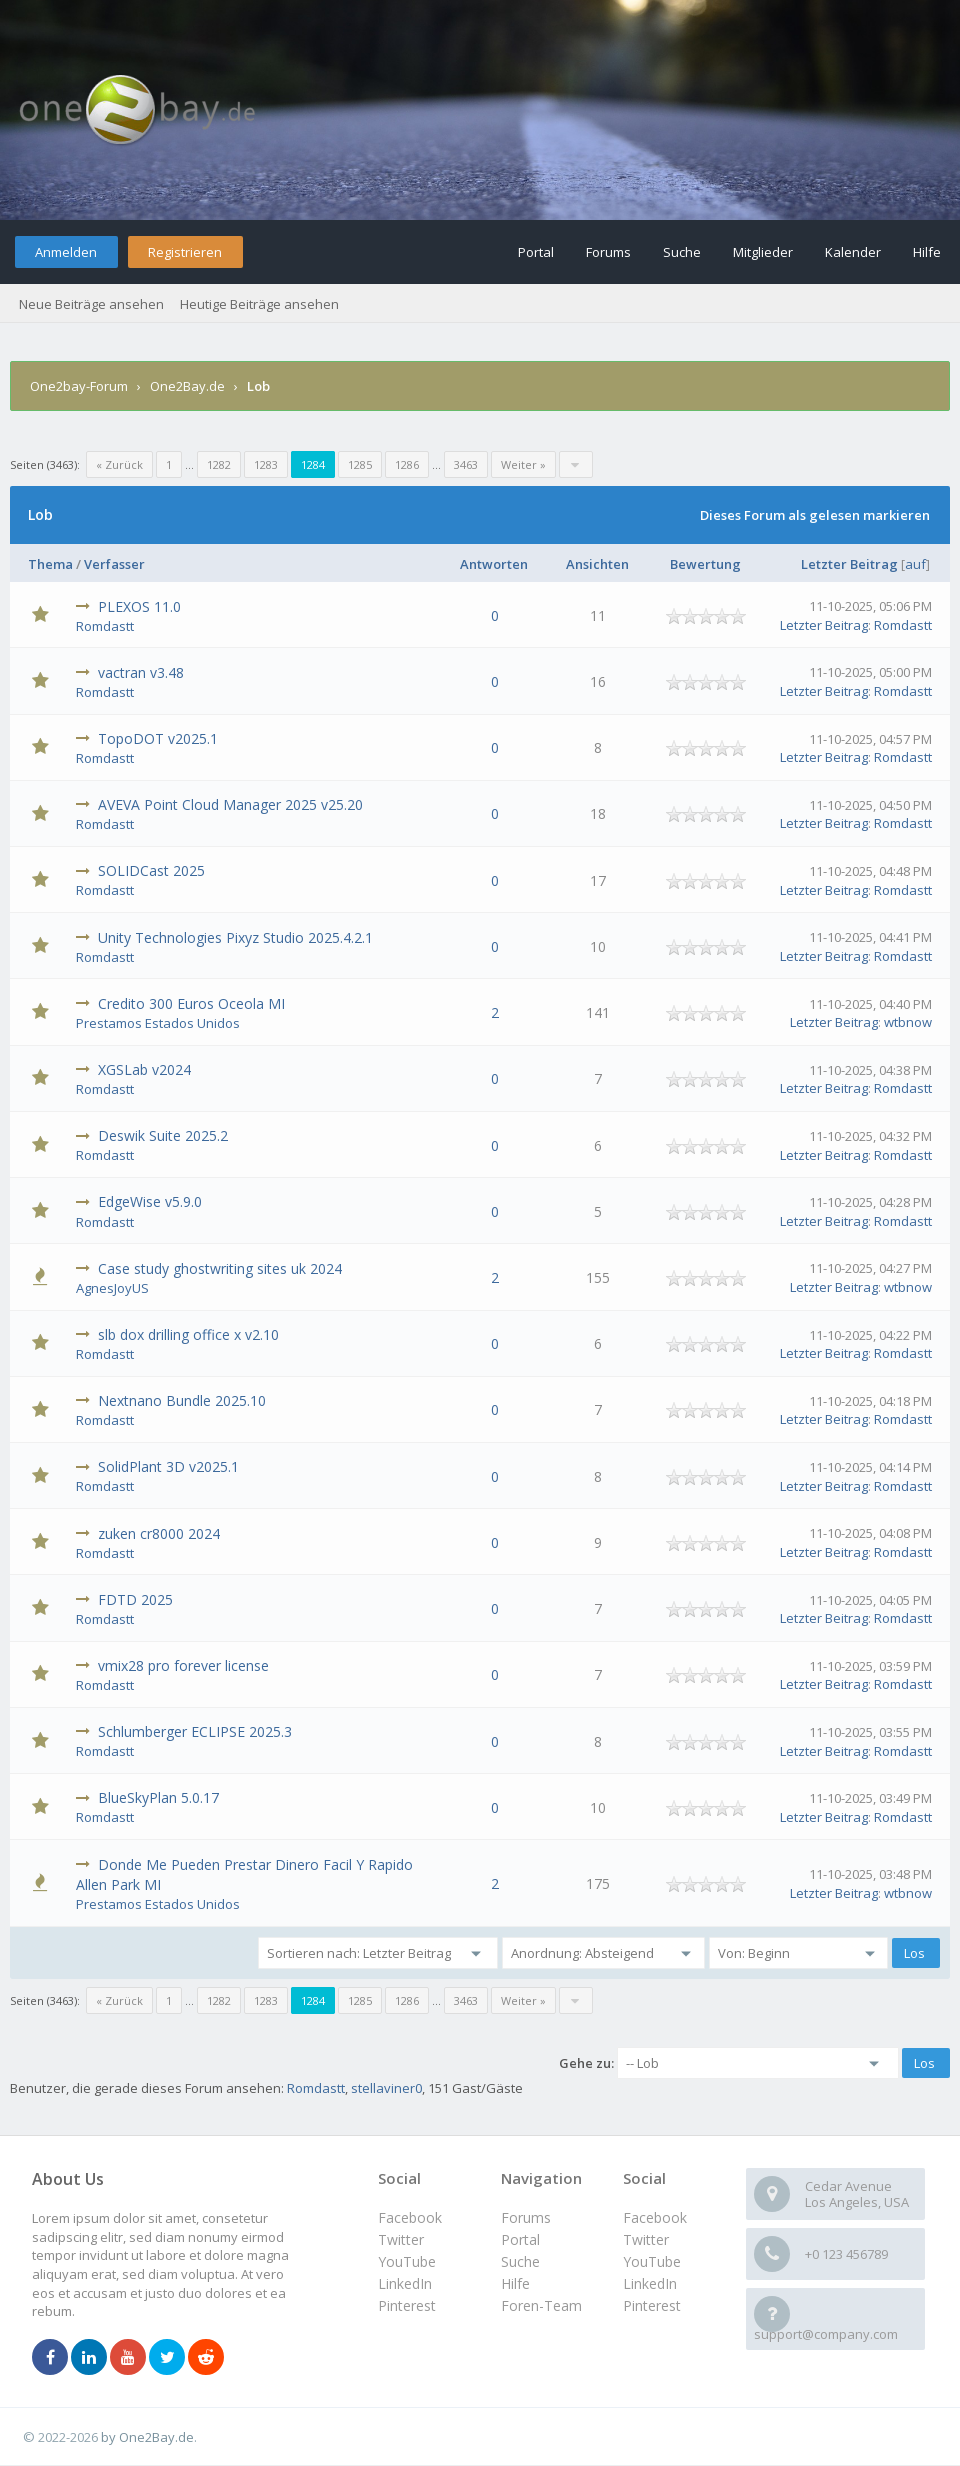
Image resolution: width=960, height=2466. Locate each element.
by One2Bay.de (147, 2437)
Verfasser (114, 564)
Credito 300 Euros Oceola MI (191, 1003)
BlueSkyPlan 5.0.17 (158, 1797)
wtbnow (908, 1022)
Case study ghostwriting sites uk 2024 (220, 1268)
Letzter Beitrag (849, 564)
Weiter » (523, 464)
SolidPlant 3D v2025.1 (168, 1466)
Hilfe (927, 252)
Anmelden (66, 252)
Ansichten (597, 564)
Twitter (646, 2239)
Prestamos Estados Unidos (158, 1023)
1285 (360, 464)
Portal (536, 252)
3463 (466, 464)
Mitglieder (763, 252)
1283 (266, 464)
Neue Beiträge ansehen (91, 304)
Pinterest (652, 2305)
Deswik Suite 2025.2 (163, 1135)
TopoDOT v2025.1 (158, 738)
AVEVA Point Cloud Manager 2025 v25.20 (230, 804)
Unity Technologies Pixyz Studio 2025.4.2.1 (235, 937)
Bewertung (705, 564)
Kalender (853, 252)
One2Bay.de (187, 386)
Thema (50, 564)
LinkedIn (650, 2283)
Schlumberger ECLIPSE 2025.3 (195, 1731)
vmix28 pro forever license (183, 1665)
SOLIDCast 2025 (151, 870)
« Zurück (119, 464)
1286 (407, 464)
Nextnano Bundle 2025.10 (182, 1400)
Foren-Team (541, 2305)
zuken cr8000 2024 (159, 1533)
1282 (219, 464)
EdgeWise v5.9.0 (150, 1201)
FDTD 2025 (135, 1599)
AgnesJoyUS (112, 1288)
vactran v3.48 (141, 672)
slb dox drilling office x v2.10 (188, 1334)
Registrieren (185, 252)
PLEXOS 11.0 (139, 606)
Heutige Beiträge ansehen (259, 304)
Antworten (494, 564)
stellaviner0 (386, 2088)
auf (915, 564)
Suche (682, 252)
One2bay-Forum (79, 386)
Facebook (655, 2217)
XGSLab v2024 (144, 1069)
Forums (608, 252)
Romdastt (105, 626)
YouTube (652, 2261)
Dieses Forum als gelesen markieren (815, 515)
